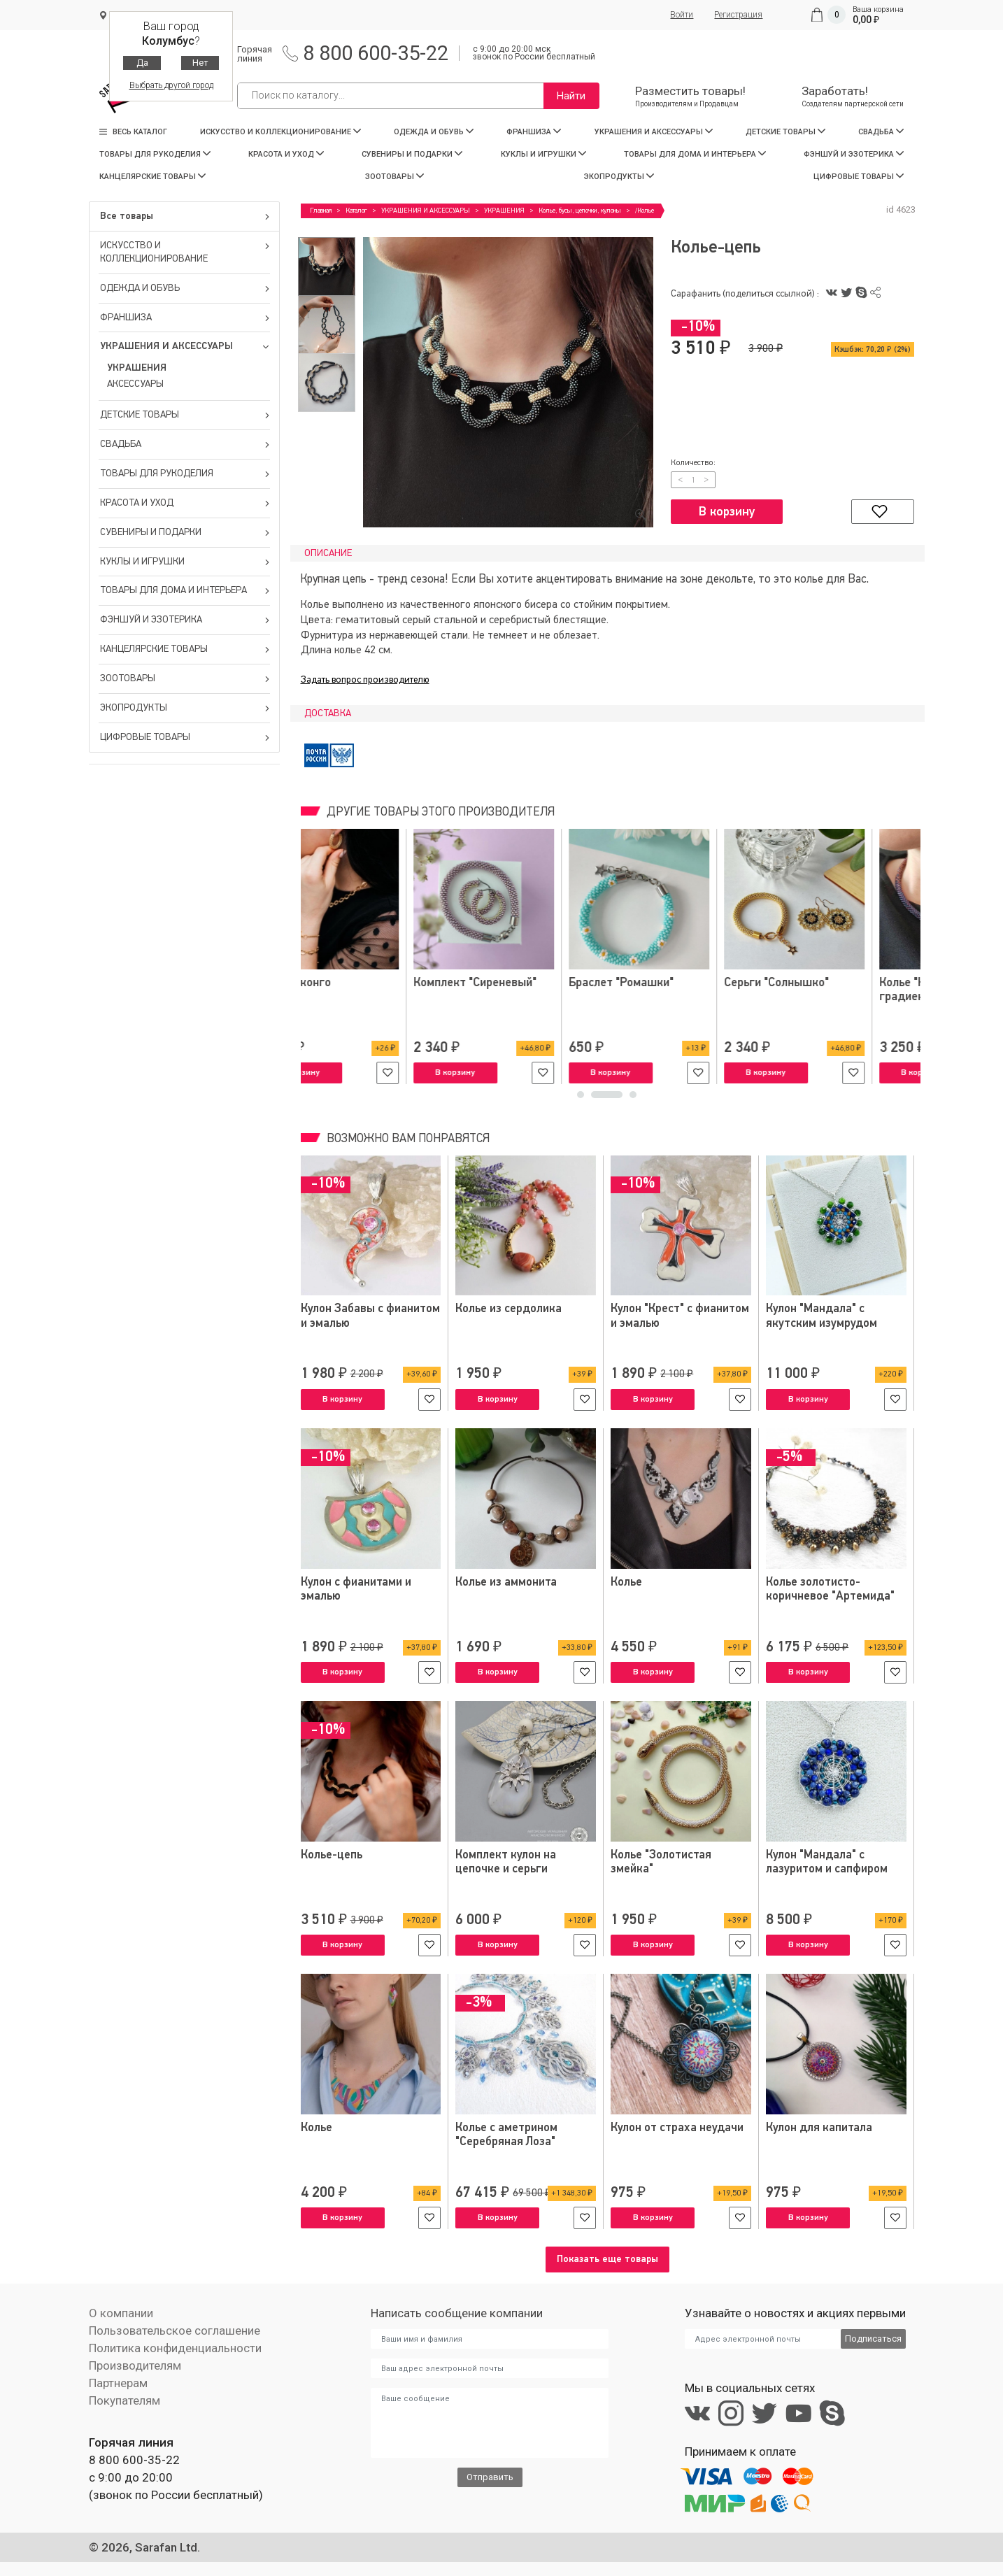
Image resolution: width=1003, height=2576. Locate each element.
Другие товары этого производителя (439, 812)
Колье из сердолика (508, 1309)
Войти (681, 15)
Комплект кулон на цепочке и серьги (505, 1862)
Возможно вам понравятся (407, 1139)
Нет (200, 62)
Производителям (135, 2365)
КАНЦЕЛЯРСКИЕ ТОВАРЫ (152, 176)
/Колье (644, 210)
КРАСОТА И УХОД (286, 154)
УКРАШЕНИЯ (136, 368)
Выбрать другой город (171, 85)
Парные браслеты (504, 983)
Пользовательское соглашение (174, 2330)
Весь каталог (133, 131)
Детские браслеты (351, 983)
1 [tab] (593, 1098)
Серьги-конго (803, 983)
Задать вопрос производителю (365, 680)
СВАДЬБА (881, 131)
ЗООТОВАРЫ (394, 176)
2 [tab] (619, 1098)
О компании (121, 2313)
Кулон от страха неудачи (677, 2128)
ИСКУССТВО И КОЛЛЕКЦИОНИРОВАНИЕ (280, 131)
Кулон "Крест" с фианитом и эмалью (680, 1316)
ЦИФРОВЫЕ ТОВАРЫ (858, 176)
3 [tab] (632, 1098)
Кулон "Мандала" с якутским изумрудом (821, 1316)
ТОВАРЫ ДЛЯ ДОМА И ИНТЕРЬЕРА (695, 154)
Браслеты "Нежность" (670, 983)
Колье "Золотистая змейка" (661, 1862)
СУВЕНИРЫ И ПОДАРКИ (412, 154)
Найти (571, 96)
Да (142, 62)
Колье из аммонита (506, 1582)
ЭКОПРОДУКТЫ (619, 176)
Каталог (356, 210)
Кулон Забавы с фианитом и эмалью (370, 1316)
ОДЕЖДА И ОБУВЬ (434, 131)
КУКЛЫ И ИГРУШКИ (543, 154)
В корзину (727, 512)
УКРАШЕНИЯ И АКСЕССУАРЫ (654, 131)
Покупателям (124, 2400)
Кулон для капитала (819, 2128)
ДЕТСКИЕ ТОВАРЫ (785, 131)
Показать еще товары (607, 2259)
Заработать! (853, 96)
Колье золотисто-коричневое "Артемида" (830, 1589)
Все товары (185, 216)
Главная (321, 210)
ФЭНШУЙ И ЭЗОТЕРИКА (854, 154)
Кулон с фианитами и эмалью (356, 1589)
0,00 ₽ (866, 19)
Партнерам (118, 2383)
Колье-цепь (332, 1855)
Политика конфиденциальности (175, 2348)
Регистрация (738, 15)
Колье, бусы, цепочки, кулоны (580, 210)
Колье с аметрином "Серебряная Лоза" (506, 2135)
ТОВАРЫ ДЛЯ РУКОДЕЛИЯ (155, 154)
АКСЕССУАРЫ (135, 384)
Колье (627, 1582)
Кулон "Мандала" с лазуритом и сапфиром (827, 1862)
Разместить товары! (690, 96)
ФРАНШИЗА (533, 131)
